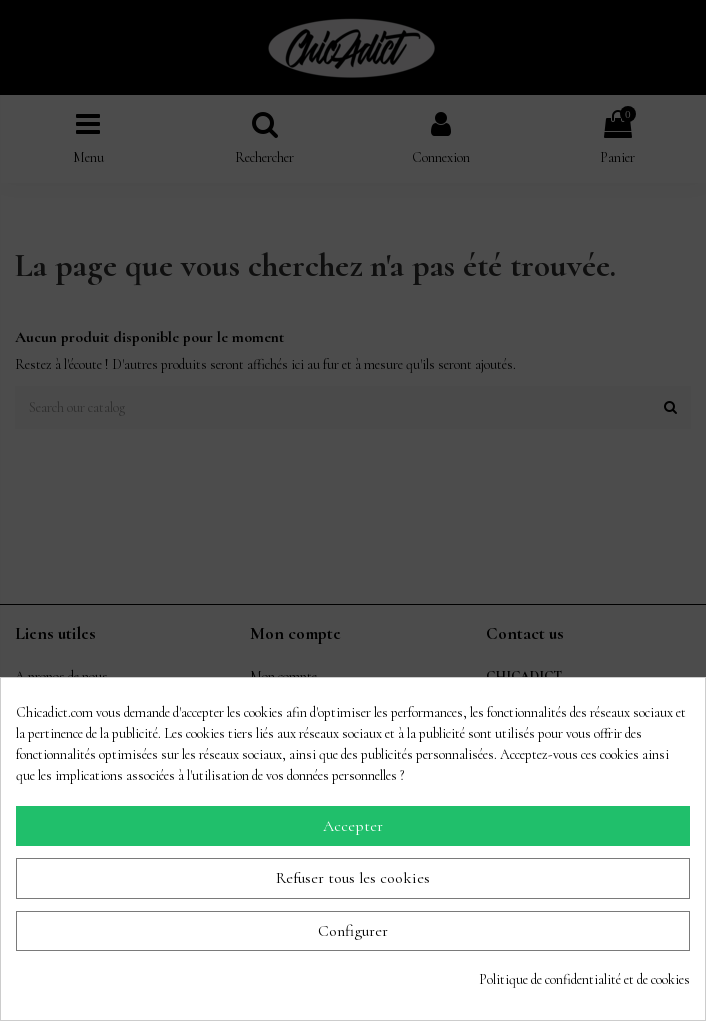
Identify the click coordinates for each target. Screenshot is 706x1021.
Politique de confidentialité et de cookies (584, 979)
